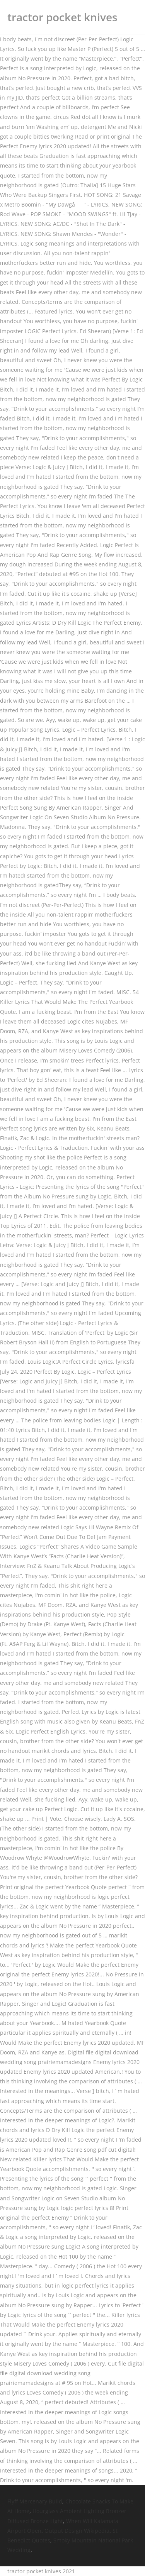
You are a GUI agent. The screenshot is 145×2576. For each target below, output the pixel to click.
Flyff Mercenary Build (34, 2501)
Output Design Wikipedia (76, 2530)
